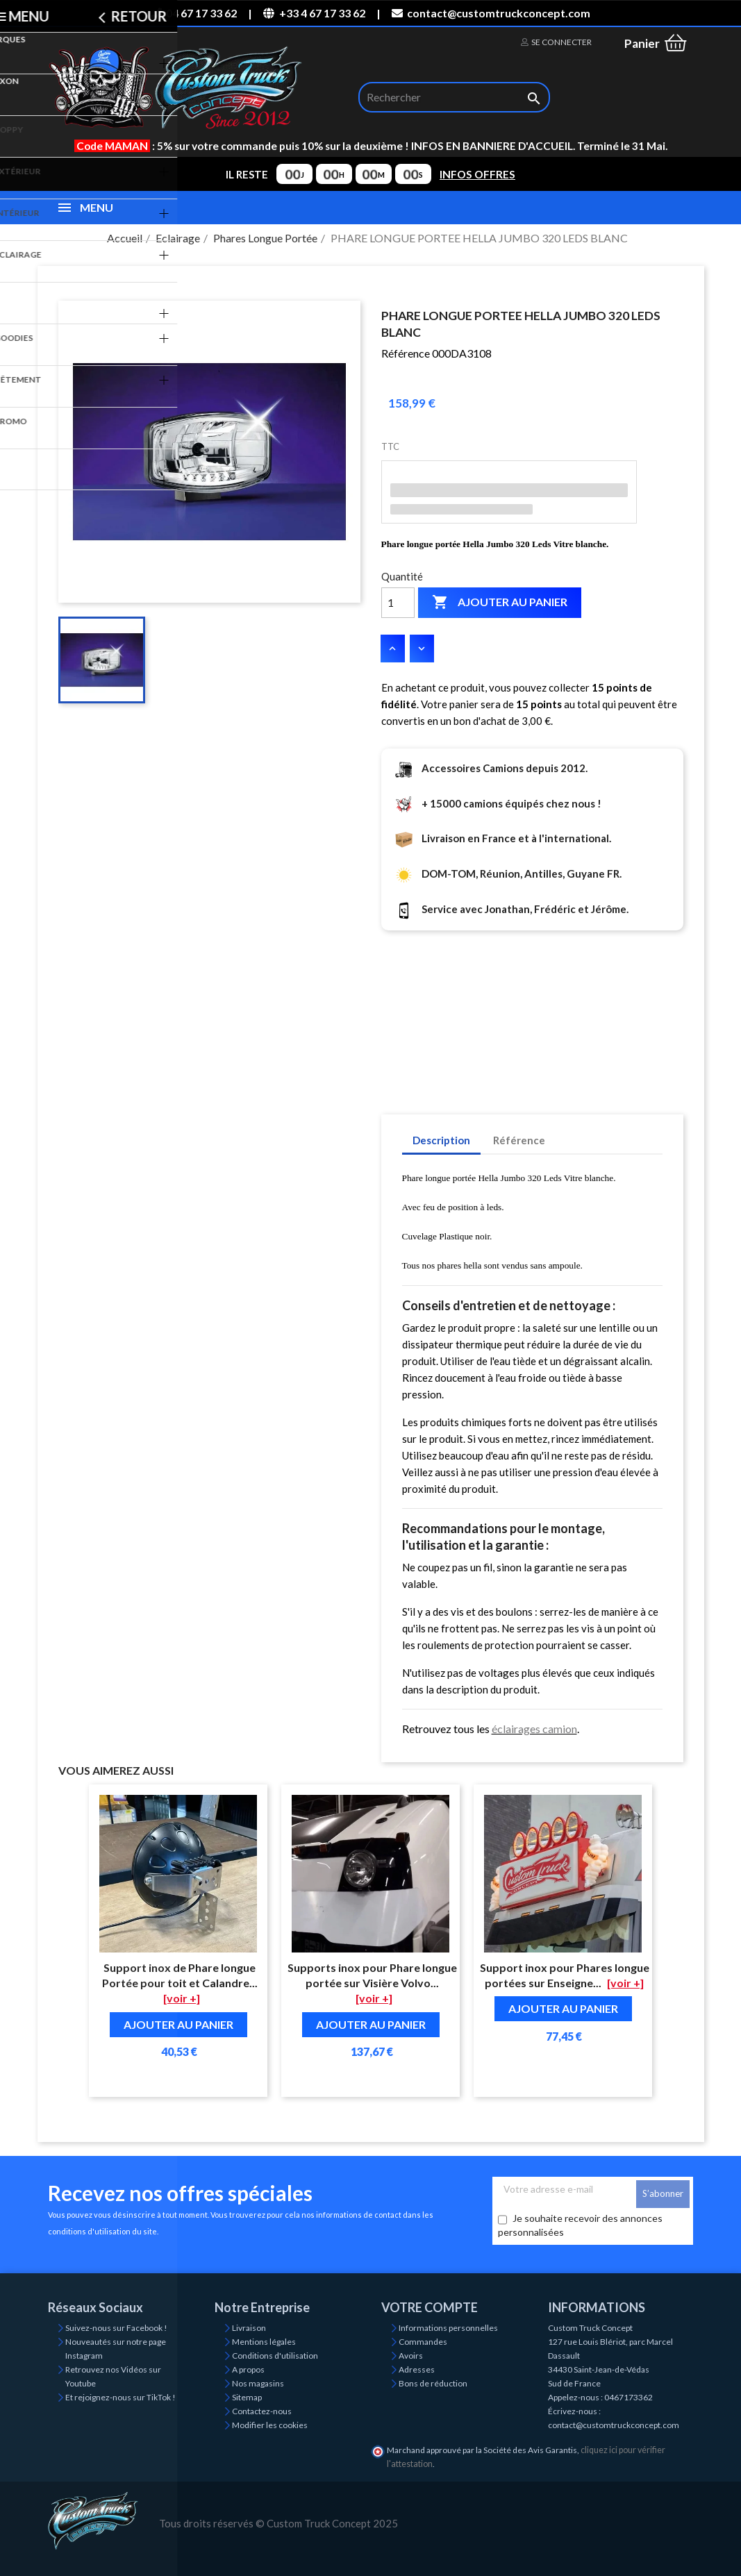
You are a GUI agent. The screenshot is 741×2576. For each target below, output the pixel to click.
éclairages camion (534, 1728)
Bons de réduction (433, 2383)
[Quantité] (398, 602)
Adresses (417, 2369)
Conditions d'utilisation (275, 2355)
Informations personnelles (448, 2328)
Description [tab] (441, 1140)
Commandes (423, 2341)
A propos (248, 2369)
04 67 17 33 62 (194, 12)
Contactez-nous (262, 2411)
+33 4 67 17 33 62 (314, 12)
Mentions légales (264, 2341)
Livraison (249, 2328)
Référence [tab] (519, 1140)
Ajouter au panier (499, 603)
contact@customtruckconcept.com (491, 12)
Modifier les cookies (270, 2425)
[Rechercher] (454, 97)
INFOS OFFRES (477, 174)
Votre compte (429, 2307)
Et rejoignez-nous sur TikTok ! (120, 2397)
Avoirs (411, 2355)
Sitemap (247, 2397)
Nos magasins (258, 2383)
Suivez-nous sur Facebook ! (116, 2328)
